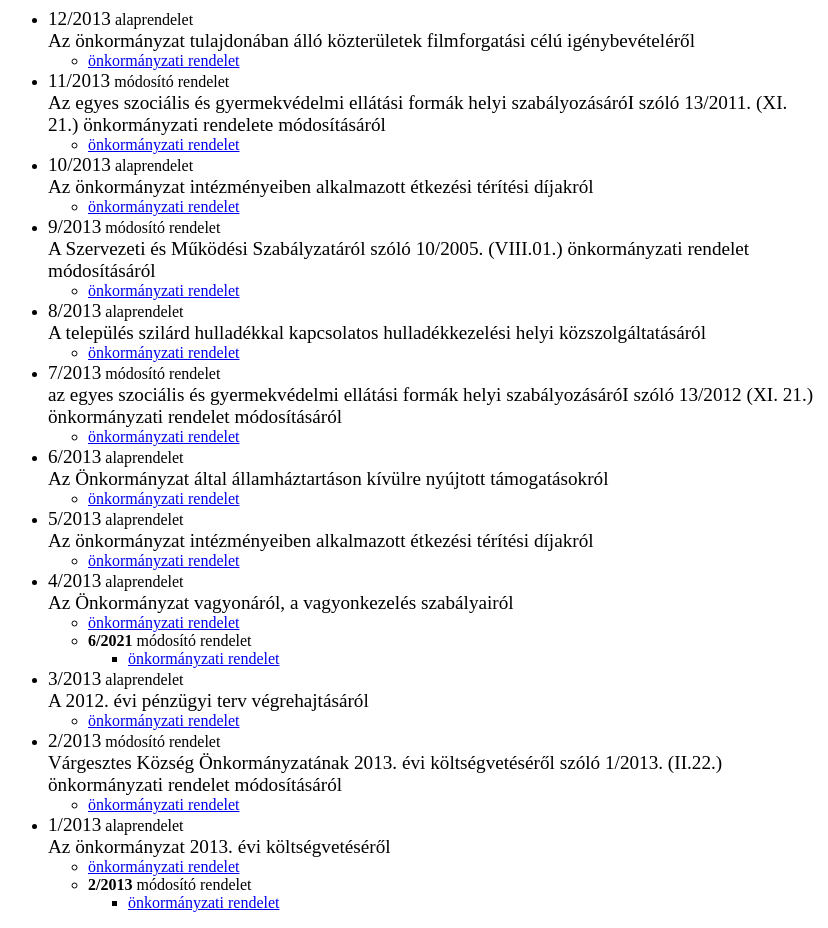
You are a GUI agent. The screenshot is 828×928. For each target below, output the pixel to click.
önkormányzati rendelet (164, 60)
